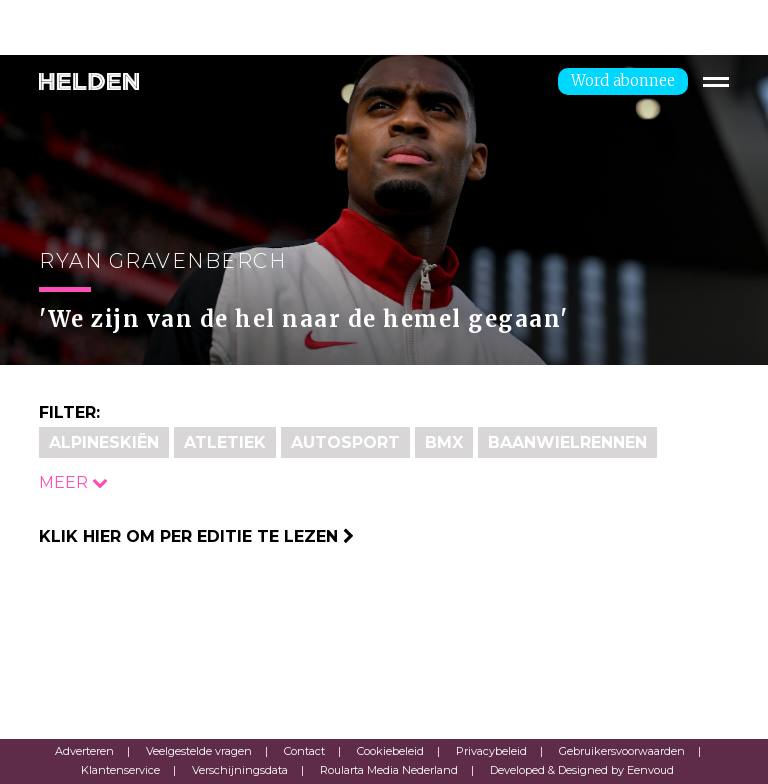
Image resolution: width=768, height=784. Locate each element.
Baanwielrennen (567, 442)
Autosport (345, 442)
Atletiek (225, 442)
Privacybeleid (491, 751)
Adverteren (84, 751)
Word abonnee (623, 80)
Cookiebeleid (390, 751)
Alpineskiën (104, 442)
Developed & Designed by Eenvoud (582, 770)
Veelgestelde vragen (199, 751)
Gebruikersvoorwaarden (622, 751)
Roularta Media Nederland (389, 770)
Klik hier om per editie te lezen (196, 536)
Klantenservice (120, 770)
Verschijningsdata (240, 770)
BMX (444, 442)
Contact (304, 751)
